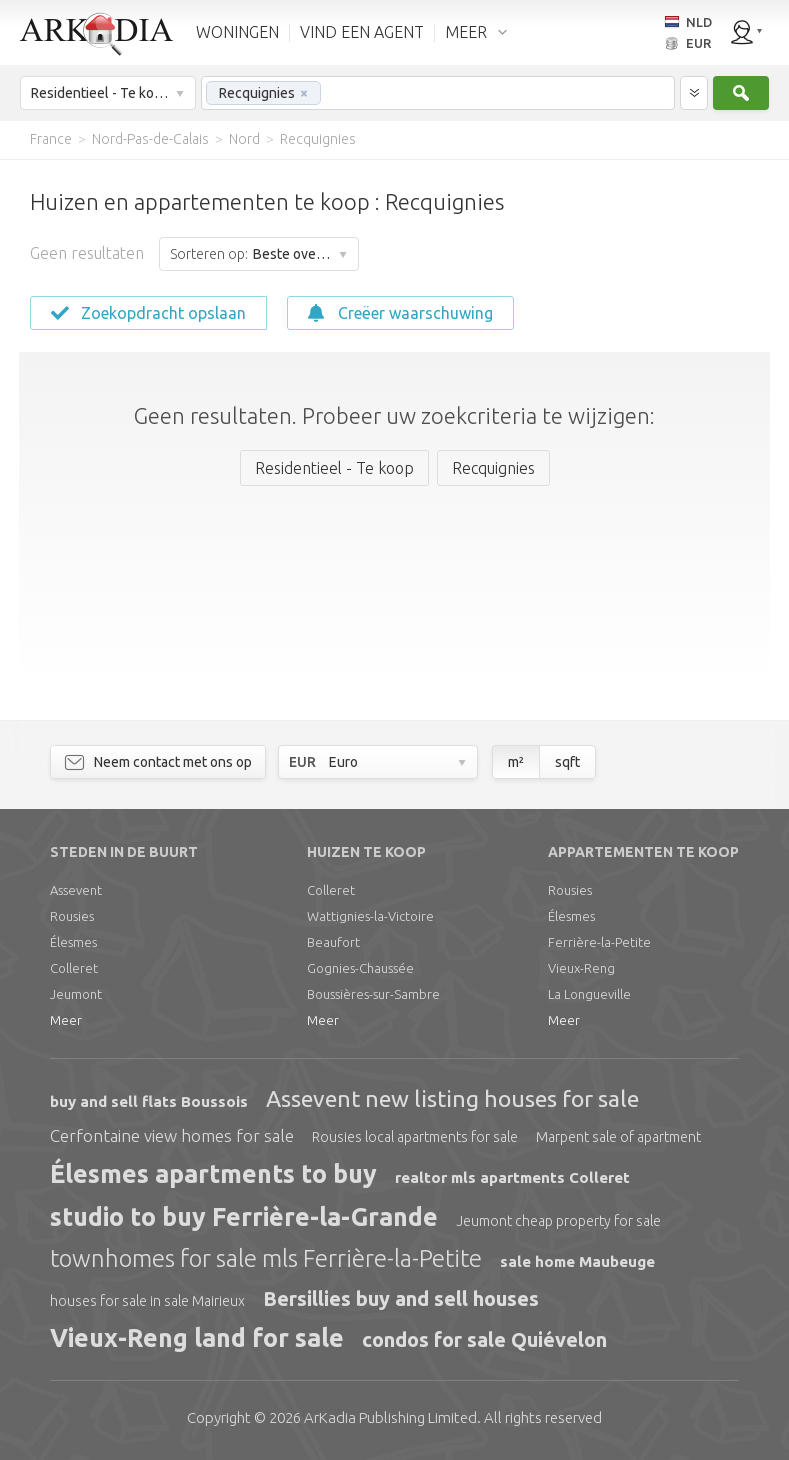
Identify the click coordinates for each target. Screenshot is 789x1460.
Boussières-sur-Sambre (373, 994)
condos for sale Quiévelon (484, 1339)
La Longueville (589, 994)
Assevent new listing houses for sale (452, 1098)
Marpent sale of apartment (618, 1137)
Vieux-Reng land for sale (197, 1338)
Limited (390, 1417)
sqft (567, 762)
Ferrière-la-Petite (599, 942)
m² (516, 762)
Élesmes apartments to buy (213, 1174)
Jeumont (76, 994)
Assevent (76, 890)
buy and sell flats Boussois (149, 1101)
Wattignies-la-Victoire (370, 916)
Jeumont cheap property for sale (558, 1221)
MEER (466, 32)
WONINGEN (237, 32)
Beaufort (333, 942)
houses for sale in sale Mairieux (147, 1301)
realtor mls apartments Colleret (512, 1177)
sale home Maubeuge (577, 1261)
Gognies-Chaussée (360, 968)
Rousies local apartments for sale (415, 1137)
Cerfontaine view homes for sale (172, 1135)
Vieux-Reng (581, 968)
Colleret (74, 968)
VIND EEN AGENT (362, 32)
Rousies (72, 916)
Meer (66, 1020)
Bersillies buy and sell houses (401, 1298)
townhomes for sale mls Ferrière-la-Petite (266, 1258)
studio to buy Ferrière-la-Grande (244, 1217)
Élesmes (73, 942)
